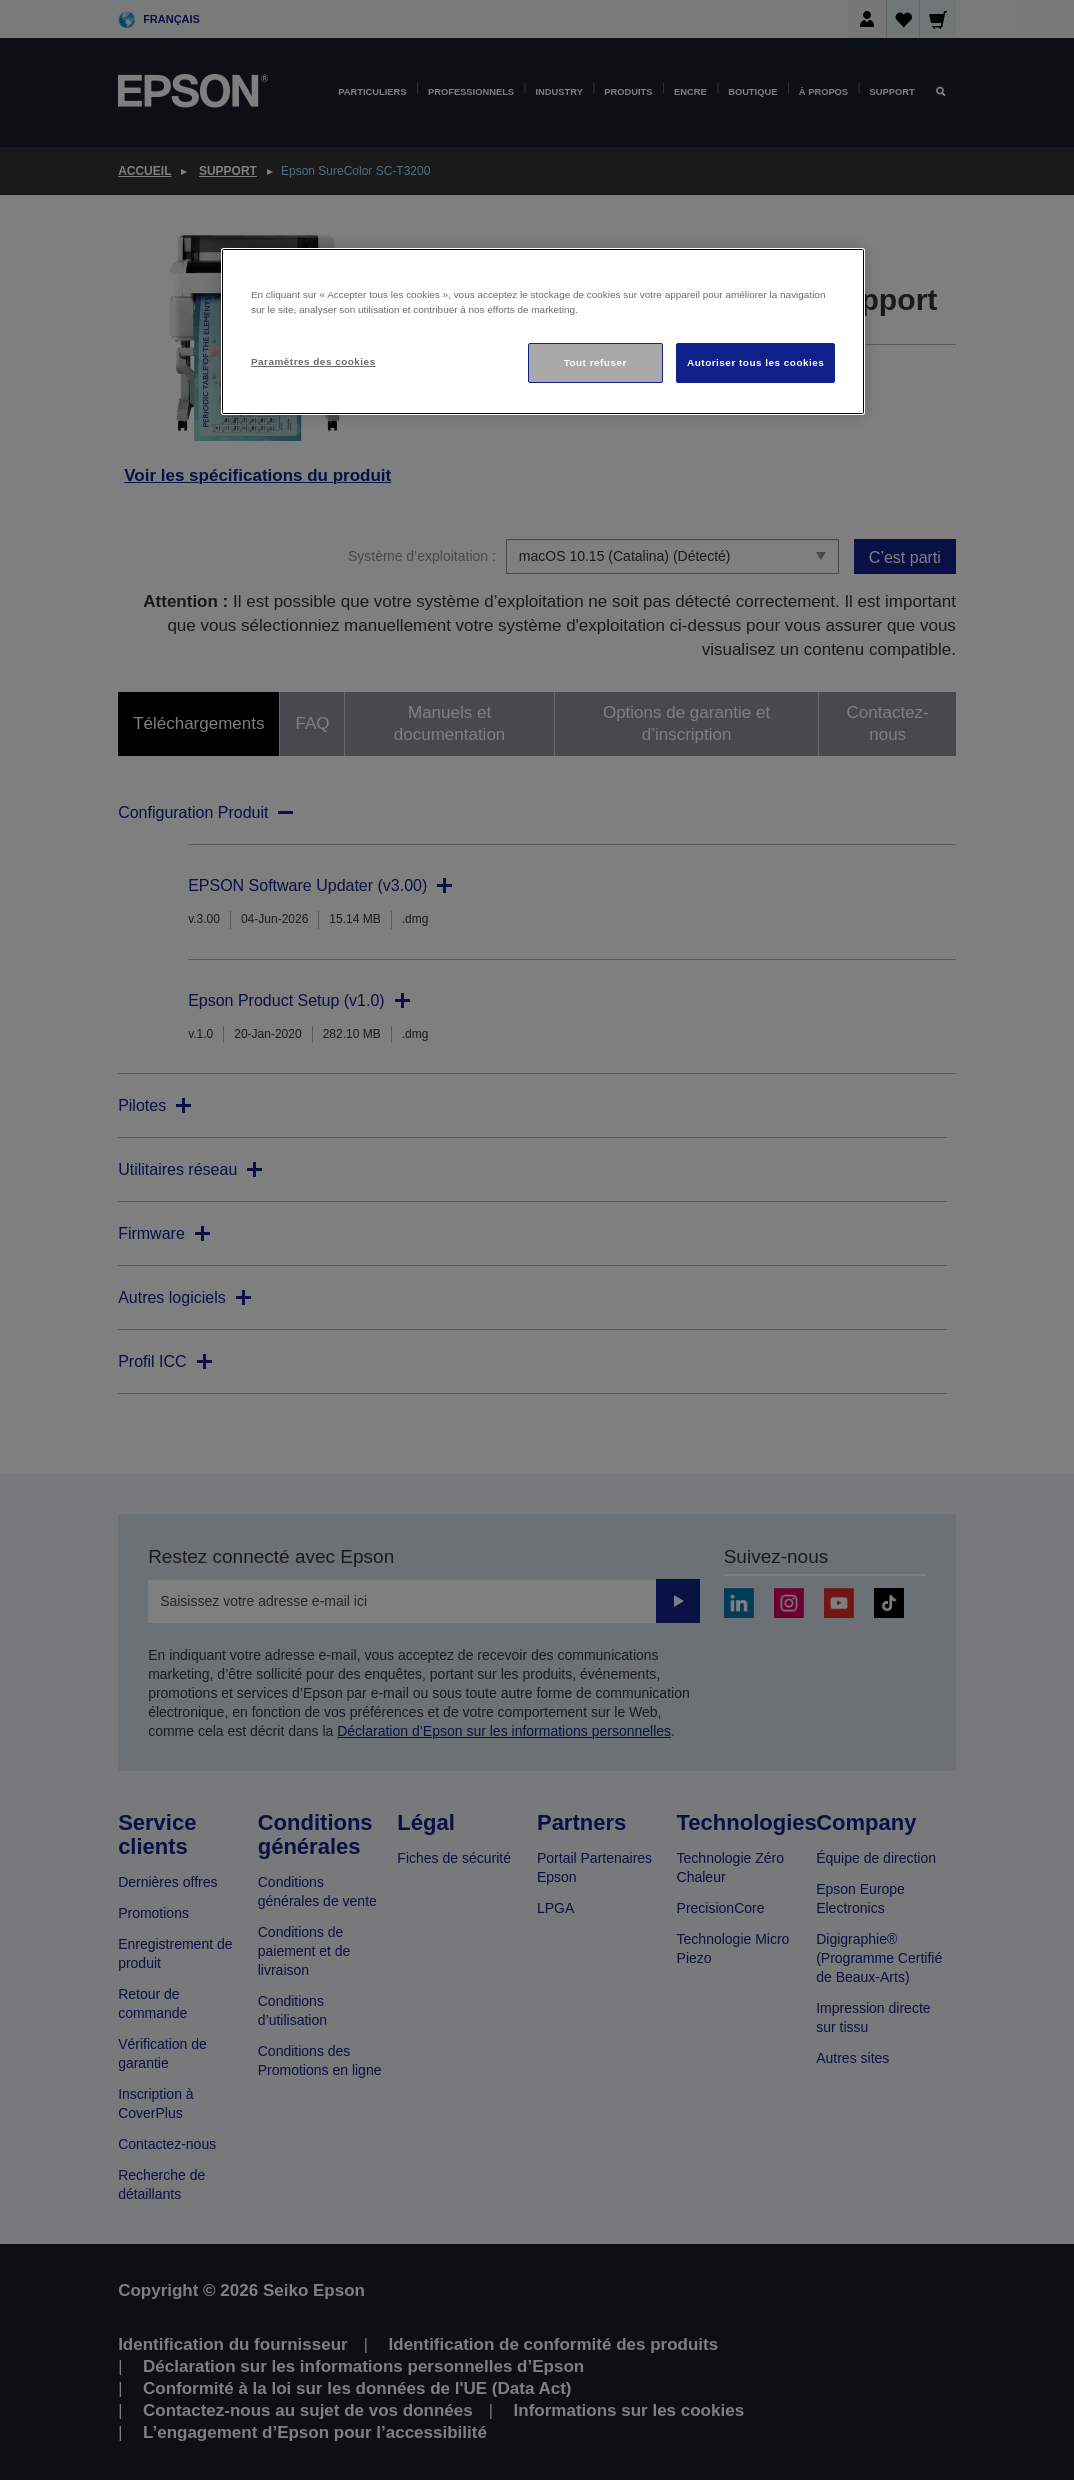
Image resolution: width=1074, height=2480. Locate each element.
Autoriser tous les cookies (755, 362)
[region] (543, 331)
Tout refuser (595, 362)
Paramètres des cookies (313, 361)
